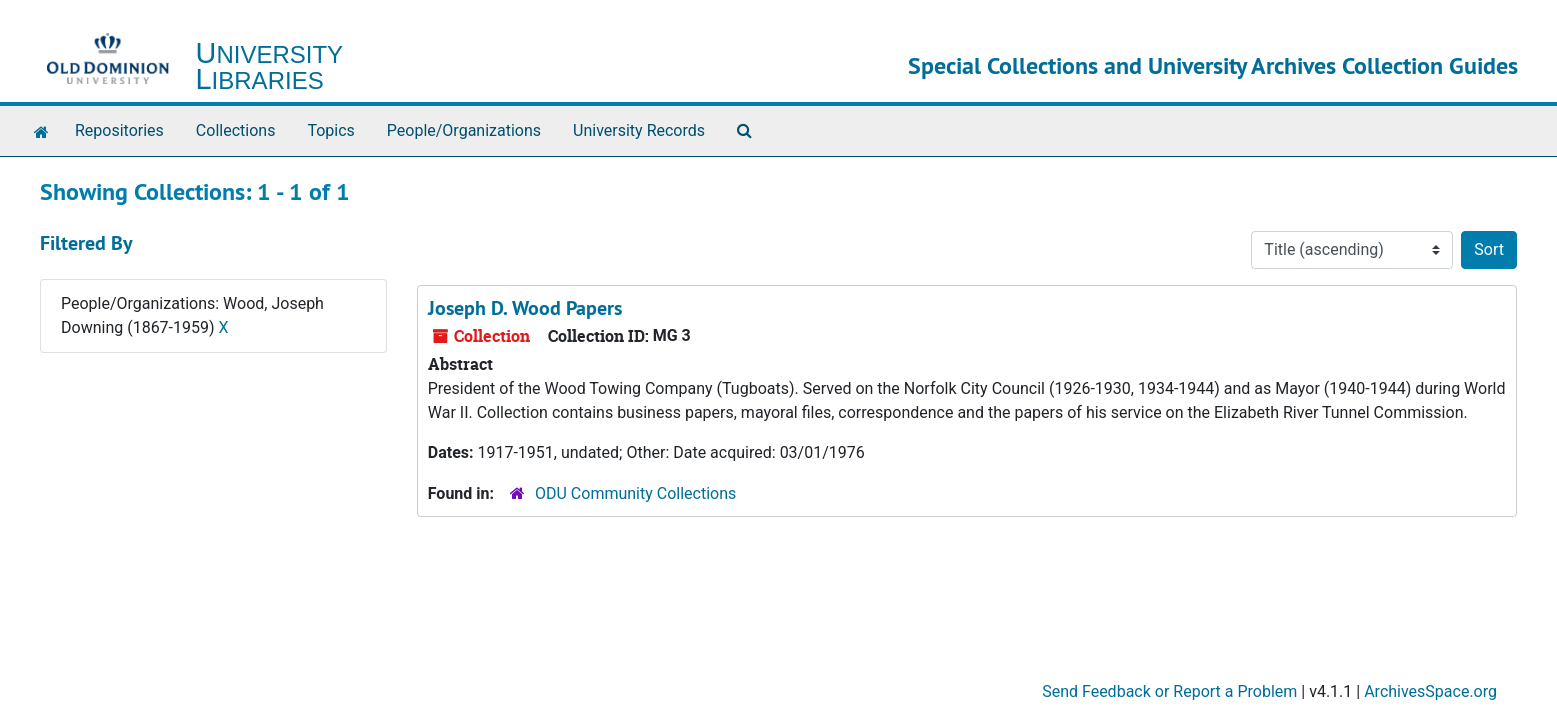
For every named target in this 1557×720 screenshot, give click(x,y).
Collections (236, 130)
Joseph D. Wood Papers (525, 308)
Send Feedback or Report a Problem (1169, 691)
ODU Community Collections (635, 493)
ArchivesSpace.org (1430, 691)
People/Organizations (464, 130)
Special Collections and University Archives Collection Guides (1213, 65)
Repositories (119, 130)
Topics (330, 130)
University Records (639, 130)
